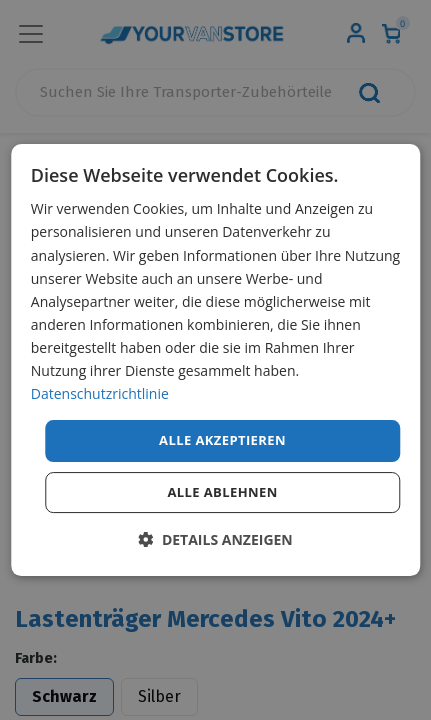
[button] (215, 539)
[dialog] (215, 360)
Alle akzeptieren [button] (222, 440)
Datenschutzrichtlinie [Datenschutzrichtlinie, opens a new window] (100, 393)
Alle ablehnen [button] (222, 492)
